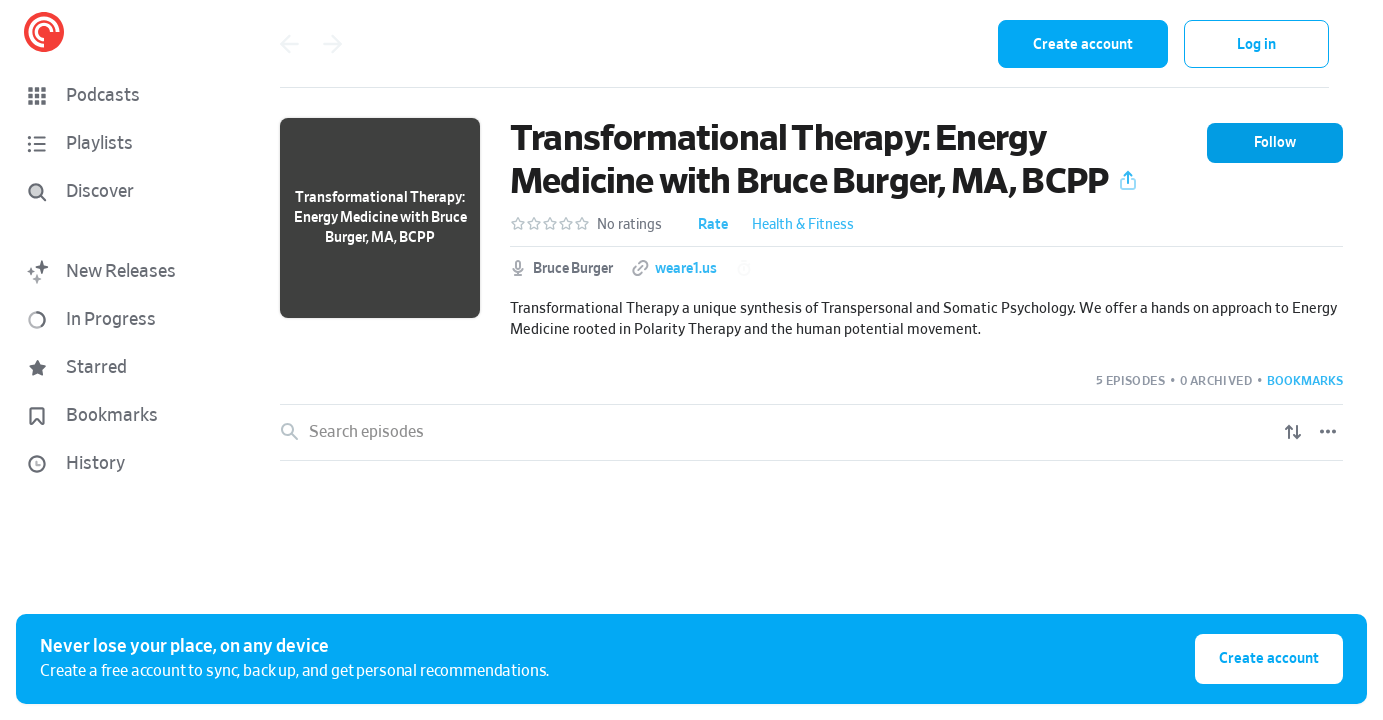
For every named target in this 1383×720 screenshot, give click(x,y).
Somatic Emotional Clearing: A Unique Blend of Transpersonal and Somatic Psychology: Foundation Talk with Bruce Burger (755, 496)
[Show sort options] (1293, 432)
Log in (1256, 44)
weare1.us (686, 269)
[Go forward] (333, 44)
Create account (1083, 44)
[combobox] (852, 44)
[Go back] (289, 44)
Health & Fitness (803, 225)
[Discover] (116, 192)
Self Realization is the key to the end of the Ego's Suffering (505, 568)
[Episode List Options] (1328, 432)
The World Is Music (371, 712)
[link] (811, 497)
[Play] (1329, 496)
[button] (120, 96)
